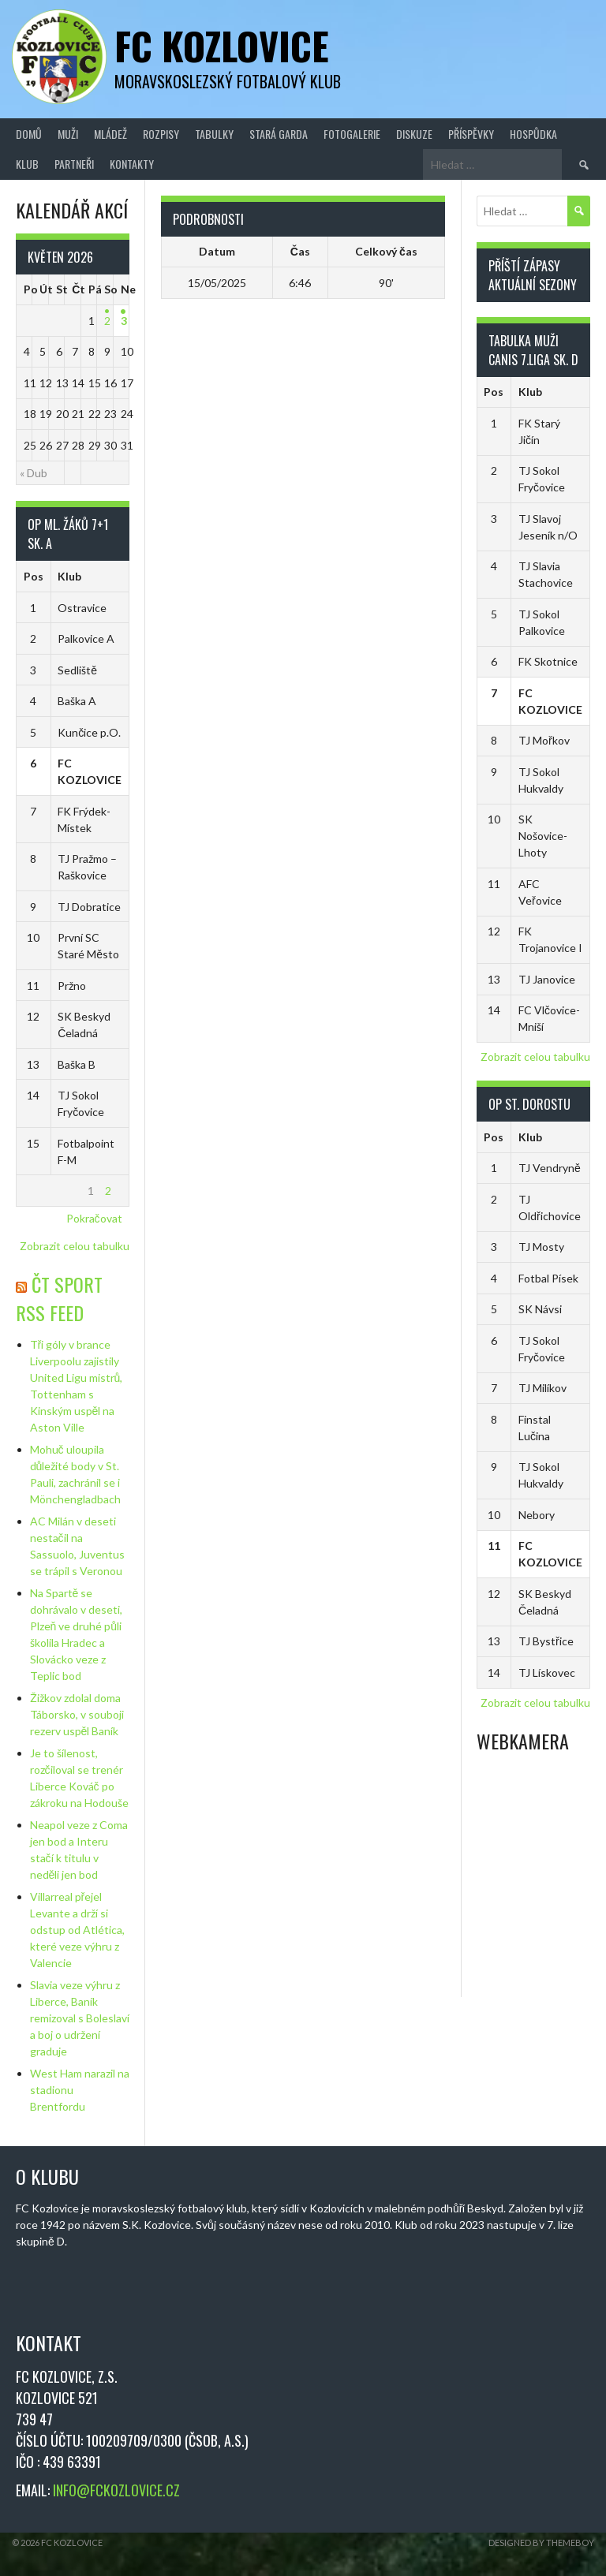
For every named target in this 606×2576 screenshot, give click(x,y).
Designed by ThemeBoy (541, 2542)
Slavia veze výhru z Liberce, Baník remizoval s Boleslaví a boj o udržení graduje (79, 2018)
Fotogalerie (352, 133)
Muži (68, 133)
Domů (29, 133)
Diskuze (414, 133)
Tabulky (214, 133)
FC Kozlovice (221, 45)
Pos (33, 576)
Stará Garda (278, 133)
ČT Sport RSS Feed (59, 1298)
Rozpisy (161, 133)
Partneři (74, 163)
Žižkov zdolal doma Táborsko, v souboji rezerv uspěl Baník (77, 1714)
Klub (27, 163)
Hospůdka (533, 133)
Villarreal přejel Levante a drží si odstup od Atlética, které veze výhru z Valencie (77, 1929)
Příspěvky (471, 133)
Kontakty (132, 163)
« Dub (33, 473)
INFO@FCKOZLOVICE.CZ (116, 2490)
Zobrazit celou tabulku (74, 1246)
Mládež (110, 133)
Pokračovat (94, 1218)
